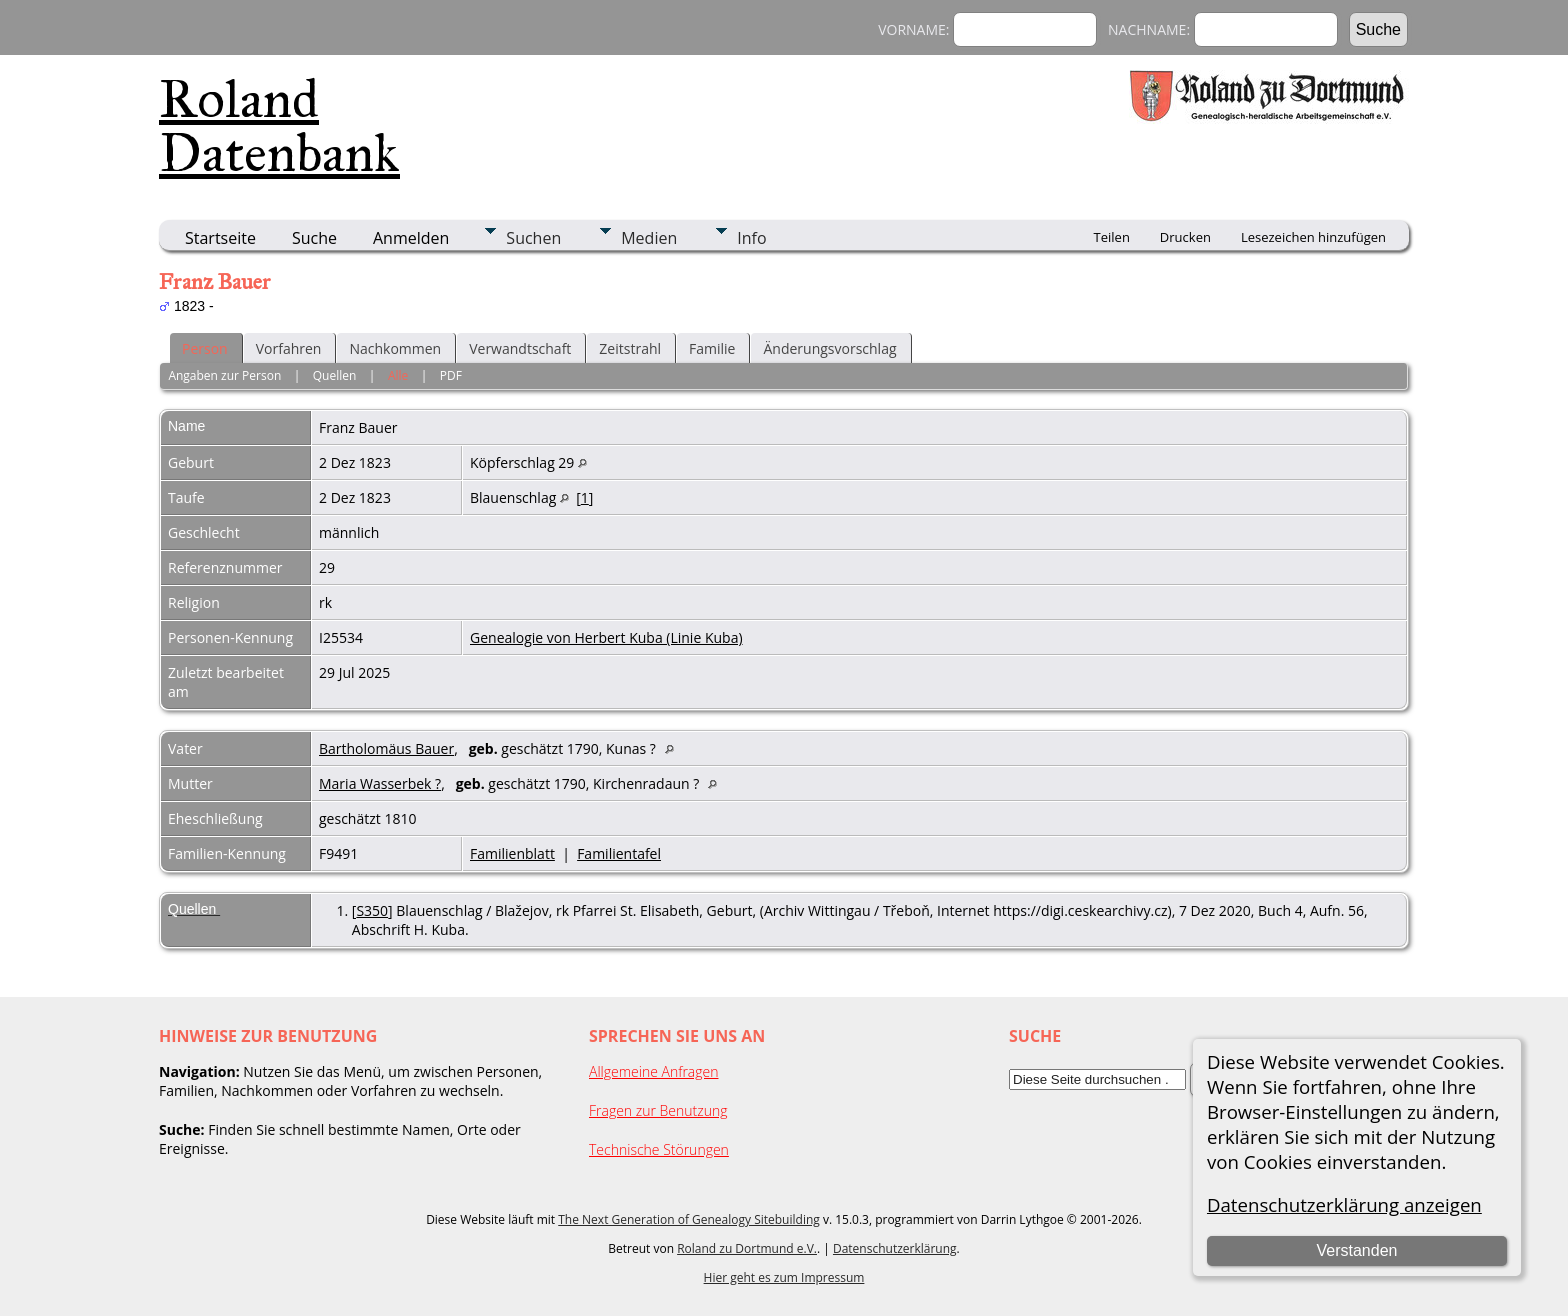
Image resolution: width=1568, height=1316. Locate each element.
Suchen (533, 238)
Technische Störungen (659, 1149)
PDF (451, 375)
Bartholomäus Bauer (386, 748)
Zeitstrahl (630, 348)
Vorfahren (289, 348)
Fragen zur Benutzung (658, 1110)
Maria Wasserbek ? (380, 783)
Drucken (1185, 237)
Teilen (1112, 237)
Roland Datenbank (279, 126)
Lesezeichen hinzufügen (1313, 237)
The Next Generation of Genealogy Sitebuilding (689, 1219)
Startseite (220, 238)
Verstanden (1356, 1250)
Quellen (335, 375)
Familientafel (619, 853)
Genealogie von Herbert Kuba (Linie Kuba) (606, 637)
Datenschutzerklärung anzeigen (1344, 1204)
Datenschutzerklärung (895, 1248)
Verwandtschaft (520, 348)
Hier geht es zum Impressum (784, 1277)
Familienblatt (512, 853)
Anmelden (411, 238)
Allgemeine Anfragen (654, 1071)
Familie (712, 348)
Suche (314, 238)
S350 (372, 910)
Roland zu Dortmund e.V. (747, 1248)
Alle (398, 375)
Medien (649, 238)
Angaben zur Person (224, 375)
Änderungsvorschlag (829, 348)
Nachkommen (395, 348)
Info (751, 238)
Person (205, 348)
